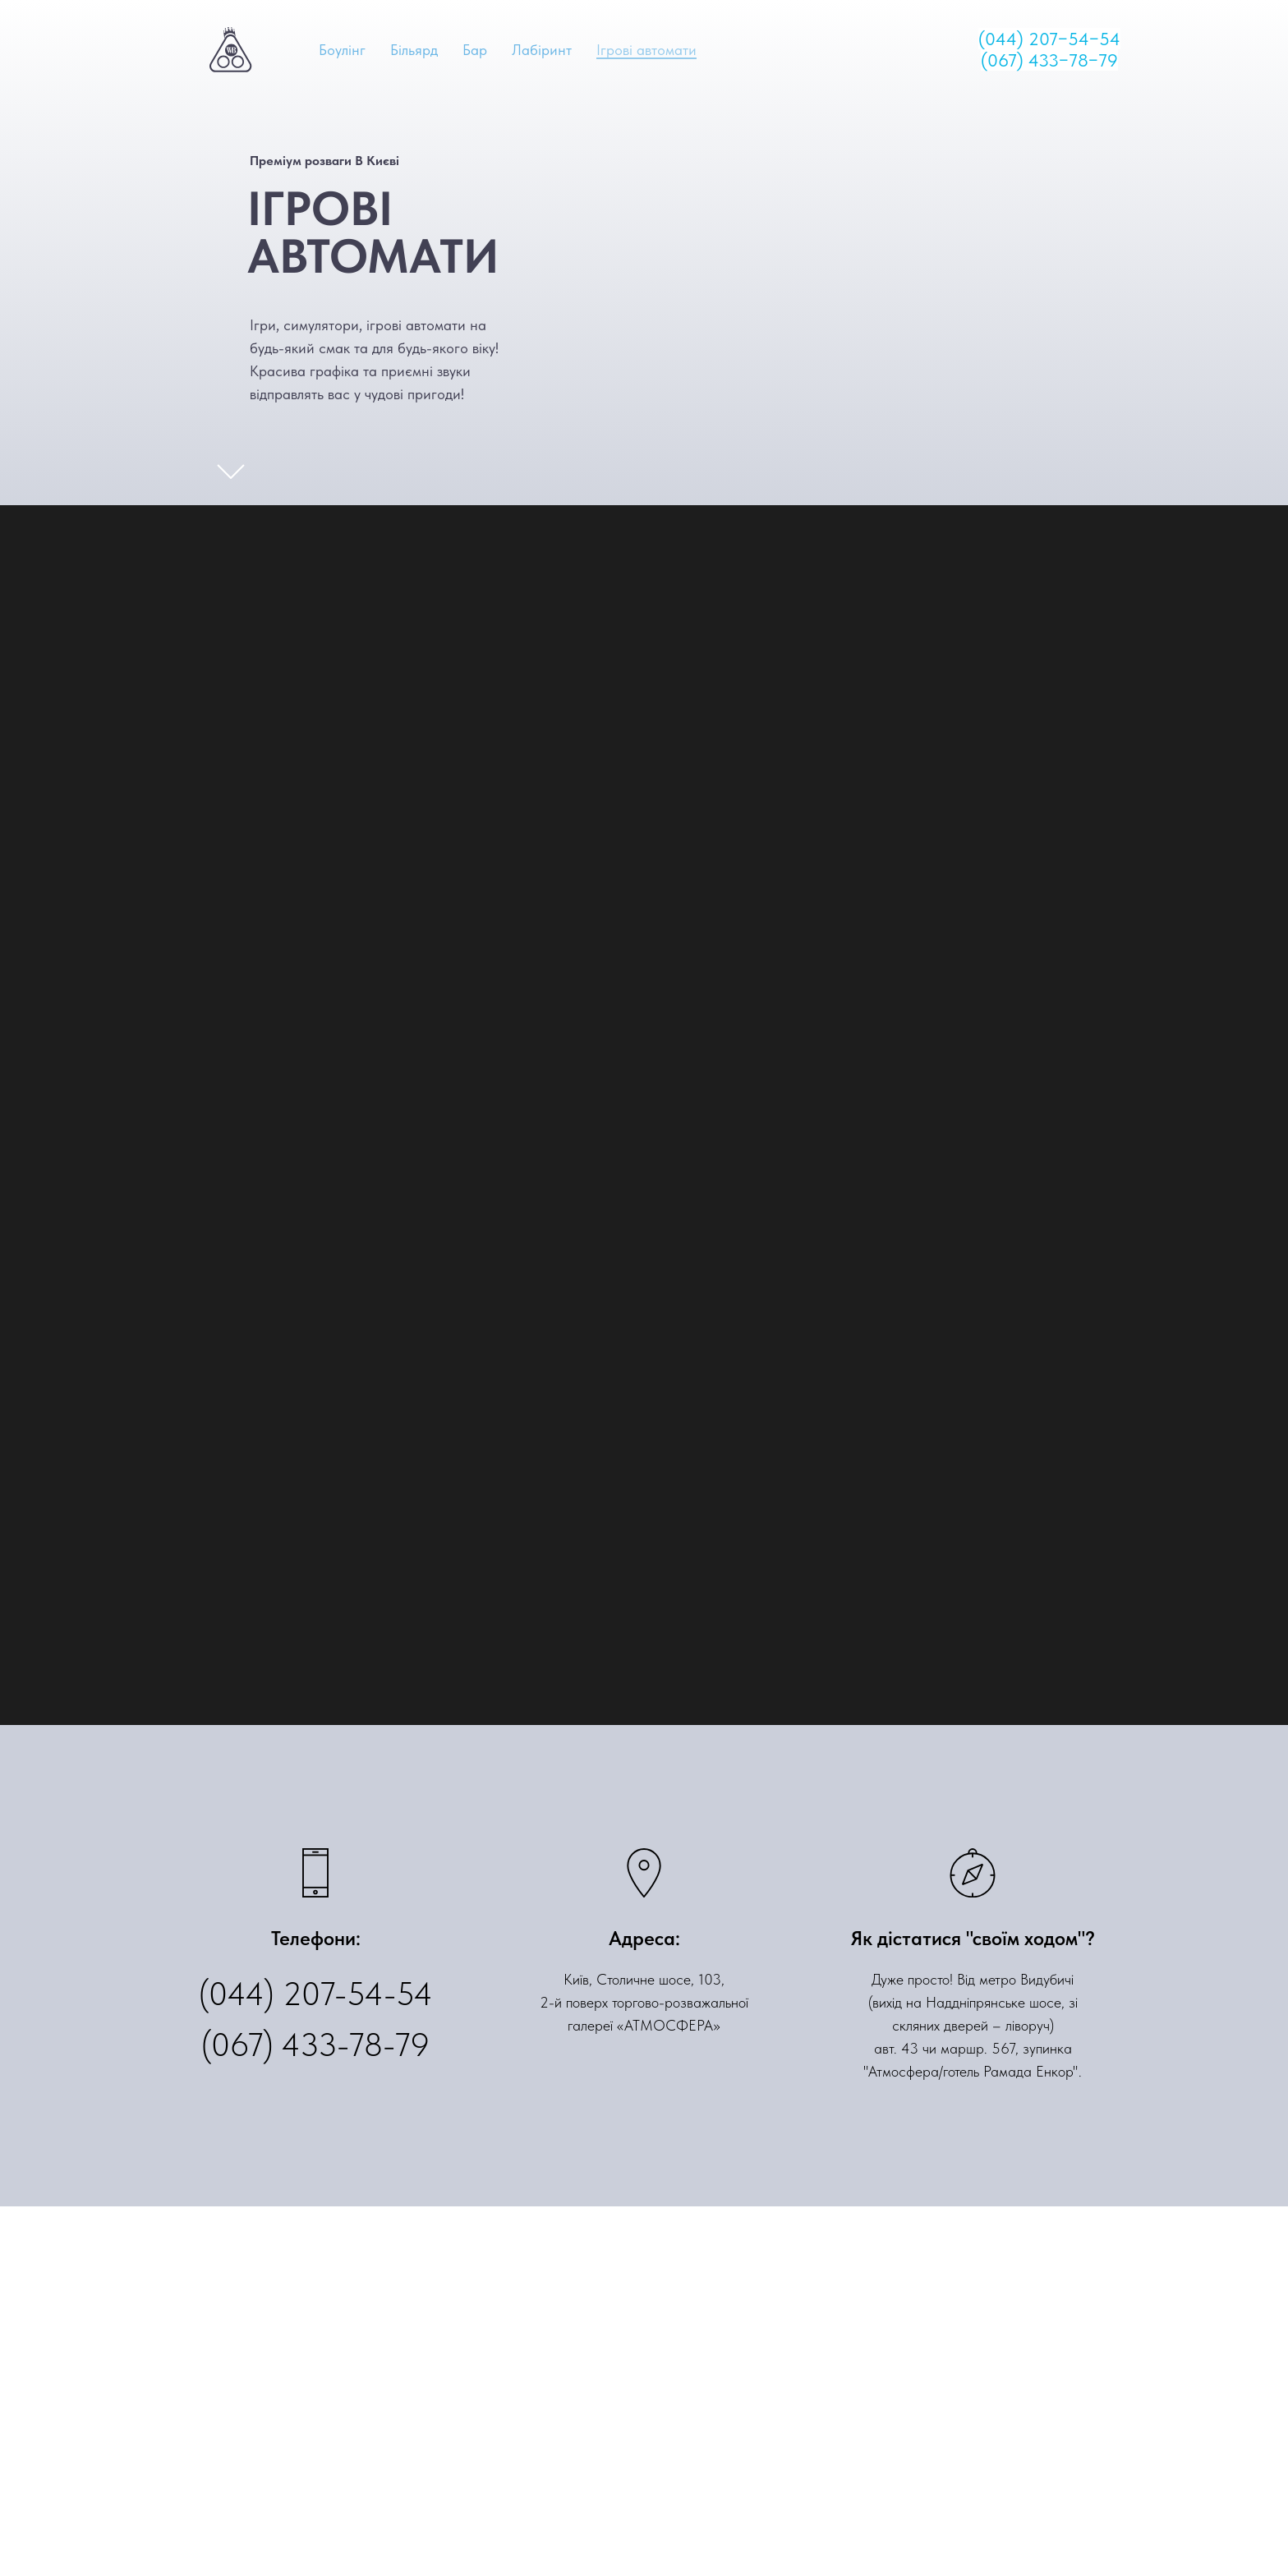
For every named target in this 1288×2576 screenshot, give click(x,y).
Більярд (414, 49)
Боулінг (342, 49)
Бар (474, 49)
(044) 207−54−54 (1049, 38)
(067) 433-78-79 (315, 2044)
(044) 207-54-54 (316, 1993)
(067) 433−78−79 (1049, 60)
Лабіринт (542, 49)
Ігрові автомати (646, 49)
